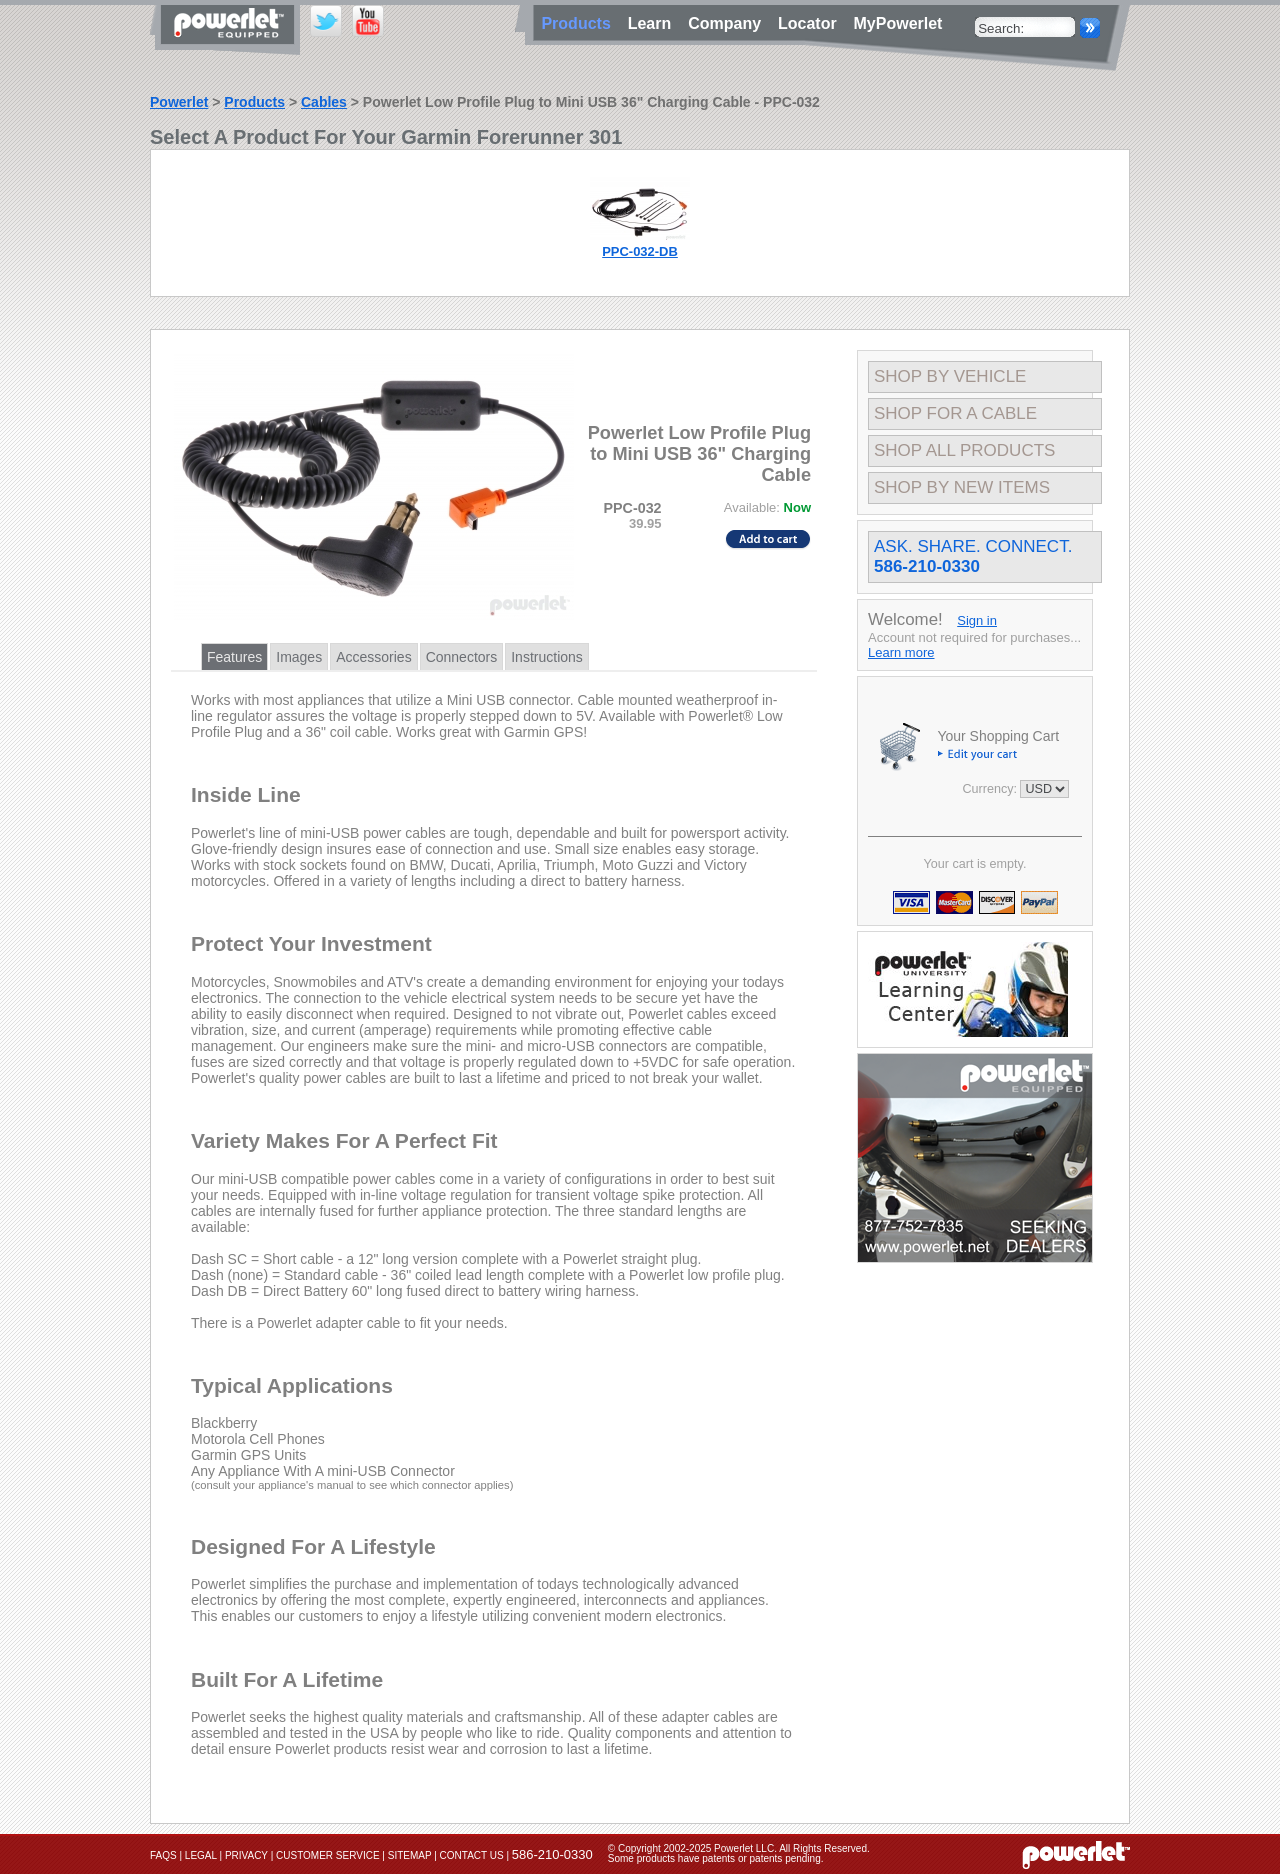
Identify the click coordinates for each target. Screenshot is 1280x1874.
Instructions (547, 657)
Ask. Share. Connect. (973, 556)
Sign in (977, 620)
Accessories (373, 657)
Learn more (901, 652)
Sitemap (410, 1855)
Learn (654, 23)
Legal (201, 1855)
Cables (324, 102)
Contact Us (472, 1855)
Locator (812, 23)
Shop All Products (964, 450)
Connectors (462, 657)
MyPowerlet (898, 23)
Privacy (246, 1855)
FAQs (163, 1855)
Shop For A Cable (955, 413)
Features (234, 657)
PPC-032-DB (640, 251)
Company (729, 23)
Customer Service (328, 1855)
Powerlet (179, 102)
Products (254, 102)
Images (299, 657)
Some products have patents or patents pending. (716, 1858)
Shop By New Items (962, 487)
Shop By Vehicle (950, 376)
